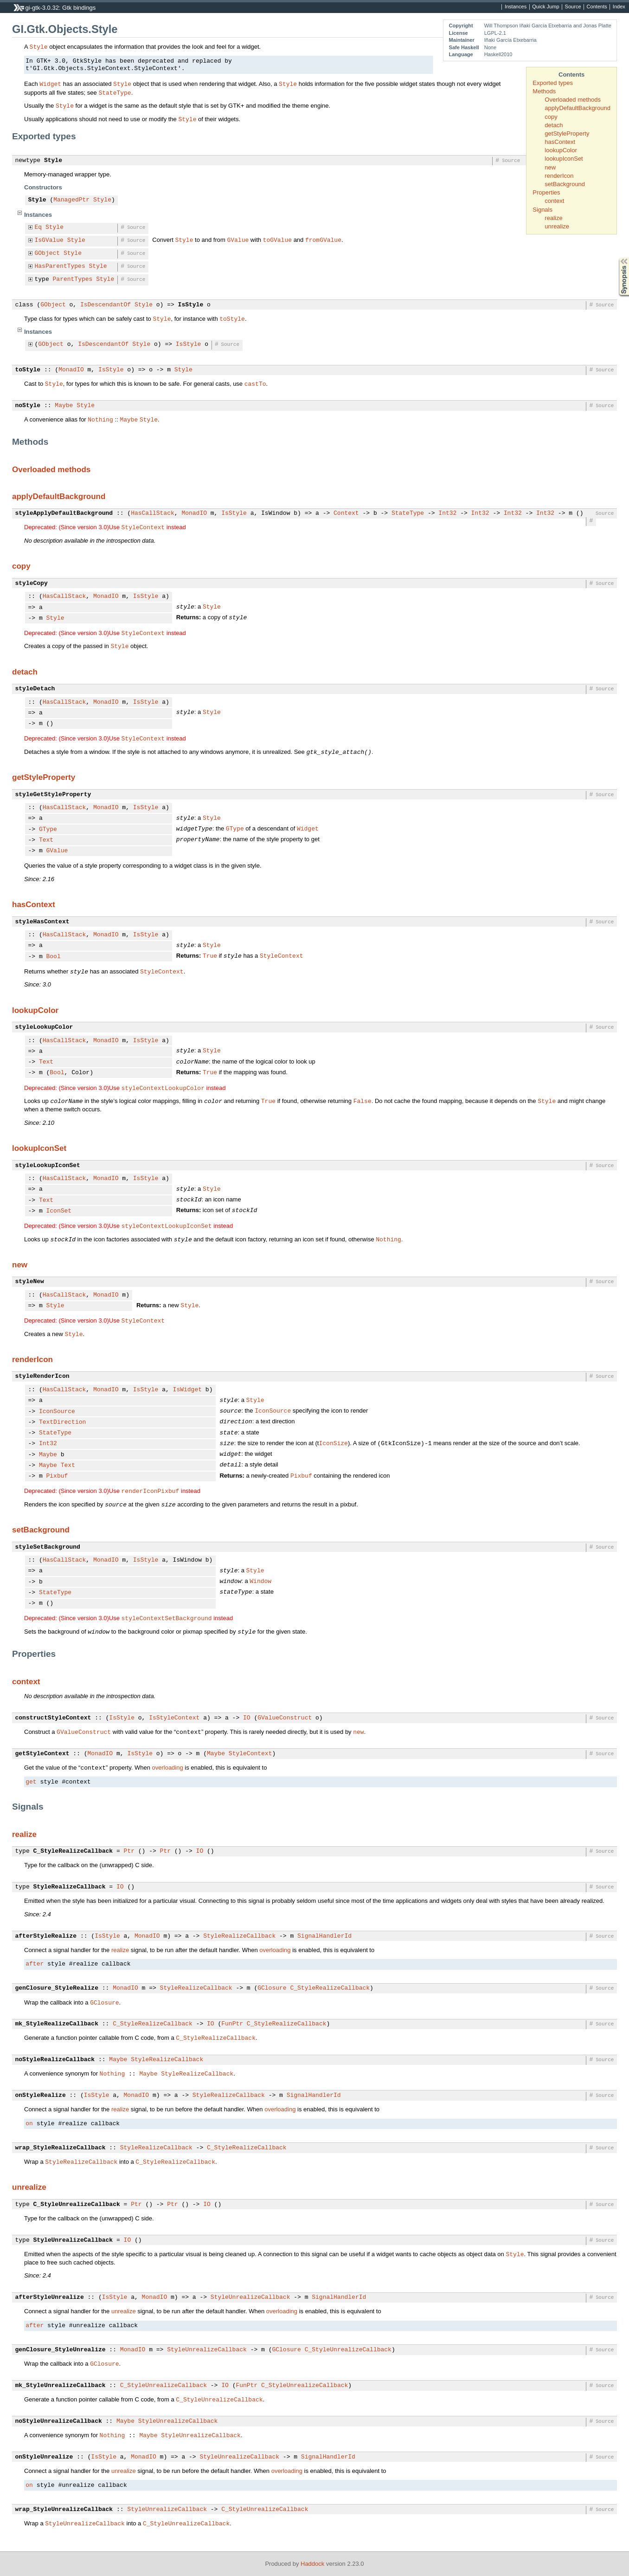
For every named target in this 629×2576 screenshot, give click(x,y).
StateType (114, 92)
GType (48, 829)
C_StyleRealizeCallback (73, 1851)
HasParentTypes (60, 266)
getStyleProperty (567, 133)
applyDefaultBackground (577, 107)
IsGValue (49, 240)
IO (246, 1718)
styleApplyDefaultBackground (64, 513)
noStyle (28, 406)
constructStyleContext (53, 1718)
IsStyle (191, 305)
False (362, 1101)
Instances (515, 7)
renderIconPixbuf (151, 1490)
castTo (255, 383)
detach (554, 125)
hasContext (560, 141)
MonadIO (71, 370)
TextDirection (62, 1422)
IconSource (57, 1412)
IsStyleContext (174, 1718)
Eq (38, 227)
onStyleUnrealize (44, 2457)
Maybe (64, 406)
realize (553, 217)
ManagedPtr (71, 200)
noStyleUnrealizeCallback (58, 2421)
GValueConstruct (284, 1718)
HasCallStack (152, 513)
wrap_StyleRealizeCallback (60, 2148)
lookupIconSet (564, 158)
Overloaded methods (573, 99)
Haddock (312, 2563)
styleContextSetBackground (167, 1618)
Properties (546, 192)
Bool (53, 957)
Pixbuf (57, 1476)
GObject (47, 253)
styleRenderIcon (42, 1376)
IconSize (333, 1443)
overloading (167, 1767)
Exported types (553, 82)
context (554, 200)
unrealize (557, 226)
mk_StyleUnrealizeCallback (60, 2385)
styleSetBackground (47, 1547)
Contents (597, 7)
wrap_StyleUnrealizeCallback (64, 2509)
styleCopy (31, 583)
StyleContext (143, 527)
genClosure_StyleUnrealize (60, 2350)
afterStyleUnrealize (49, 2297)
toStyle (232, 318)
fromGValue (323, 239)
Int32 (447, 513)
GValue (238, 239)
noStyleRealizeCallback (55, 2060)
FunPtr (232, 2024)
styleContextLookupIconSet (167, 1225)
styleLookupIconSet (47, 1165)
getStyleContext (42, 1754)
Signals (542, 209)
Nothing (100, 419)
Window (260, 1581)
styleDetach (35, 689)
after (35, 1964)
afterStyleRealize (46, 1936)
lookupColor (561, 150)
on (29, 2124)
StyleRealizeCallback (69, 1887)
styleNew (29, 1282)
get (31, 1782)
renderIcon (559, 175)
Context (346, 513)
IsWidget (187, 1390)
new (550, 167)
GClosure (271, 1988)
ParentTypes (73, 279)
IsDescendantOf (105, 305)
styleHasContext (42, 922)
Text (46, 840)
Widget (50, 83)
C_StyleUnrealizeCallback (76, 2204)
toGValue (277, 239)
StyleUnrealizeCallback (73, 2240)
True (210, 955)
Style (39, 46)
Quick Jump (545, 7)
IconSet (59, 1211)
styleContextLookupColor (163, 1088)
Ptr (129, 1851)
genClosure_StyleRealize (56, 1988)
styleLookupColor (44, 1027)
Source (573, 7)
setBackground (565, 184)
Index (619, 7)
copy (551, 116)
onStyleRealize (40, 2095)
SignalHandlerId (324, 1936)
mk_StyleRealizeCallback (56, 2024)
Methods (544, 91)
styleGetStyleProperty (53, 795)
